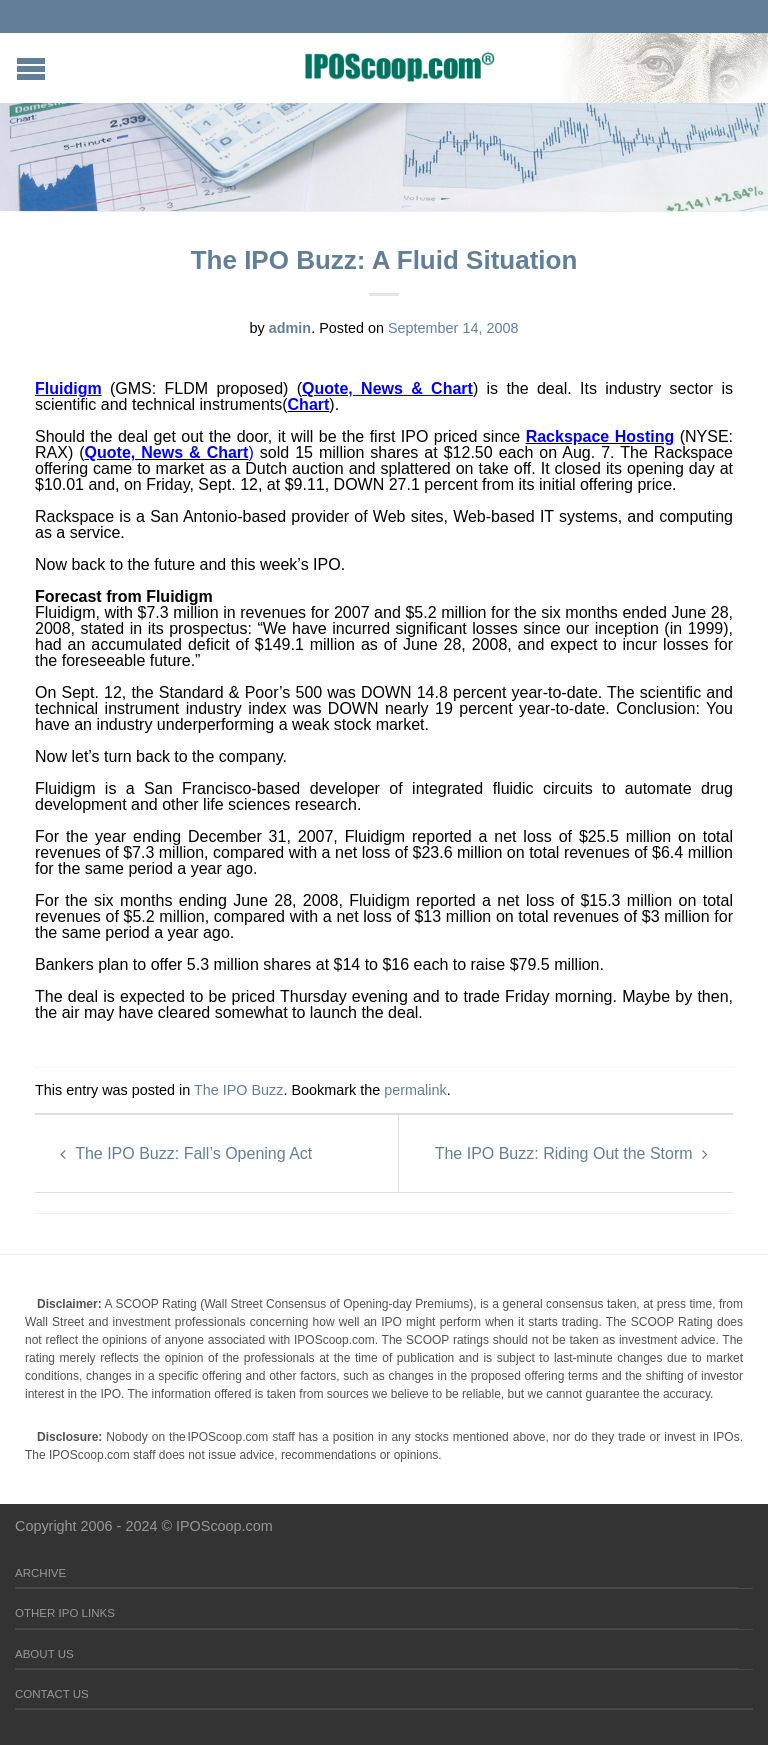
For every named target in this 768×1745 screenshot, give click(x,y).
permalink (415, 1090)
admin (290, 328)
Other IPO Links (65, 1613)
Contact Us (52, 1694)
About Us (44, 1654)
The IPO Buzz (239, 1090)
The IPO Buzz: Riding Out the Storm (571, 1153)
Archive (40, 1573)
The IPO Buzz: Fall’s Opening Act (186, 1153)
